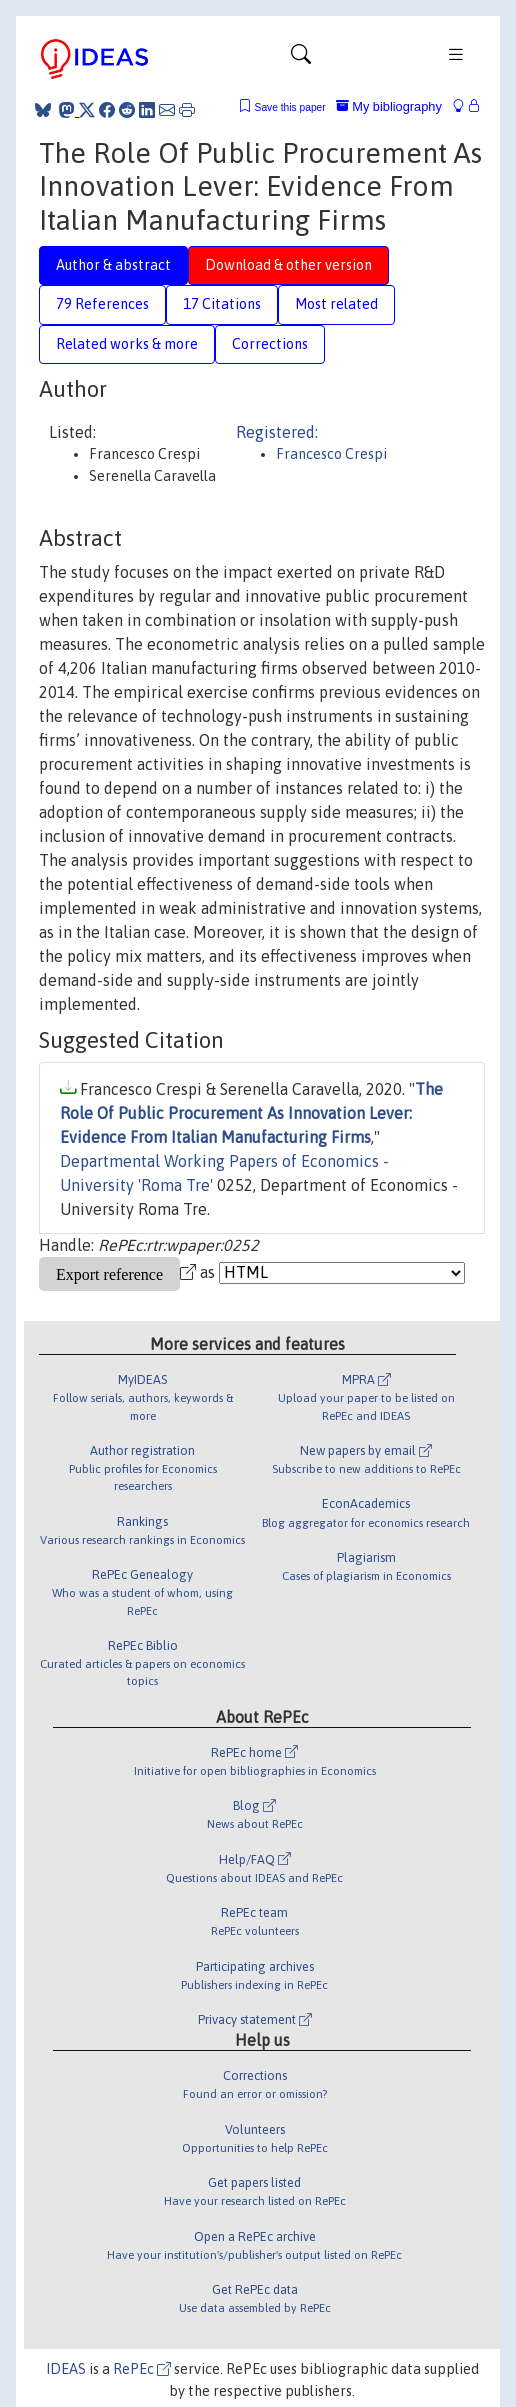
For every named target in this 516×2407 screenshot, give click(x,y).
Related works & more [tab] (127, 344)
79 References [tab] (102, 304)
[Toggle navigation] (301, 59)
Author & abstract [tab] (113, 265)
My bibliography (389, 106)
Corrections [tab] (270, 344)
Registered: (277, 432)
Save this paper (290, 107)
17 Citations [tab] (222, 304)
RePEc (142, 2369)
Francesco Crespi (331, 454)
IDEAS (66, 2369)
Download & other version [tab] (288, 265)
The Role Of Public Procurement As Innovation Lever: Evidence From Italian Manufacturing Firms (251, 1113)
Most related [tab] (336, 304)
